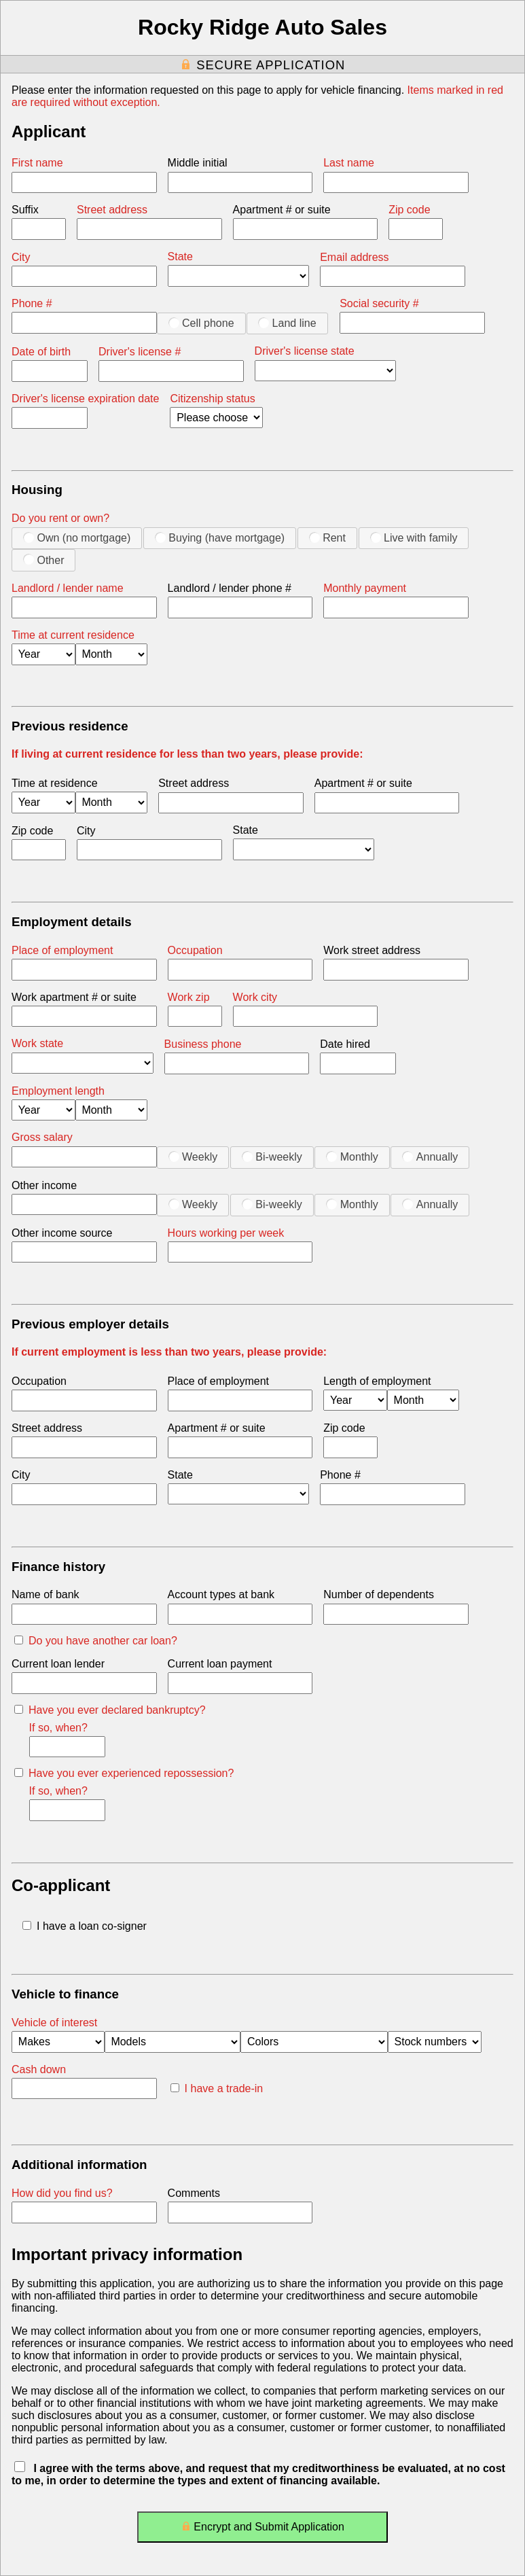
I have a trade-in (217, 2088)
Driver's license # (139, 351)
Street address (112, 209)
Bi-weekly (272, 1156)
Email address (354, 257)
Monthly (352, 1156)
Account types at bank (221, 1594)
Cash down (39, 2069)
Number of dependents (378, 1594)
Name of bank (45, 1594)
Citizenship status (212, 398)
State (180, 256)
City (21, 257)
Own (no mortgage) (76, 537)
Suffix (25, 209)
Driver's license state (305, 351)
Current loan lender (58, 1664)
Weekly (193, 1156)
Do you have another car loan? (95, 1640)
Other (43, 560)
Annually (430, 1156)
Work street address (371, 950)
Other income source (62, 1233)
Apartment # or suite (282, 209)
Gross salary (42, 1137)
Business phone (203, 1044)
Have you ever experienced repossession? (124, 1773)
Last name (348, 163)
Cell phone (201, 323)
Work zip (189, 997)
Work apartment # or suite (74, 997)
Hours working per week (226, 1233)
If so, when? (58, 1727)
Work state (37, 1043)
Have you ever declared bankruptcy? (110, 1710)
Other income (44, 1185)
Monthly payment (364, 588)
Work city (255, 997)
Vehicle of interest (54, 2022)
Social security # (379, 303)
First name (37, 163)
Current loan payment (220, 1664)
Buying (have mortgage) (220, 537)
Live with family (414, 537)
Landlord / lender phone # (229, 588)
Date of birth (41, 351)
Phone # (32, 303)
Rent (327, 537)
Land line (287, 323)
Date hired (345, 1044)
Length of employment (377, 1381)
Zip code (409, 209)
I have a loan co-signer (84, 1926)
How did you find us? (62, 2193)
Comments (194, 2193)
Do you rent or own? (60, 518)
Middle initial (198, 163)
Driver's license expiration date (85, 398)
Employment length (58, 1091)
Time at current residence (73, 635)
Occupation (195, 950)
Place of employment (62, 950)
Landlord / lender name (68, 588)
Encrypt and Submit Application (262, 2529)
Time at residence (55, 783)
